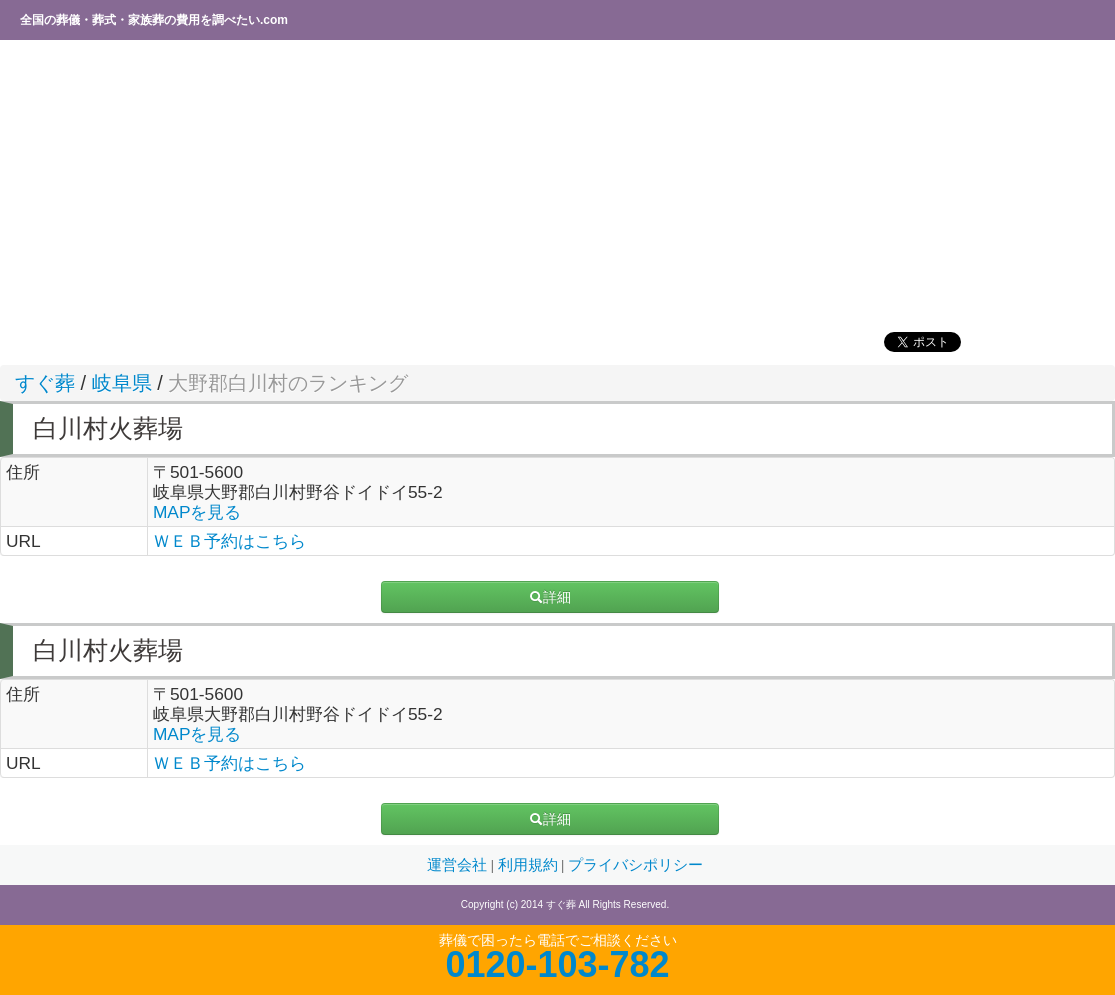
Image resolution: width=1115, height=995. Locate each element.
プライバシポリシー (635, 865)
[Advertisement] (557, 185)
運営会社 (459, 865)
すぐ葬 (45, 383)
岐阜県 (122, 383)
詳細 (550, 597)
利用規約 (530, 865)
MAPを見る (197, 512)
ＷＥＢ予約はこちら (229, 541)
